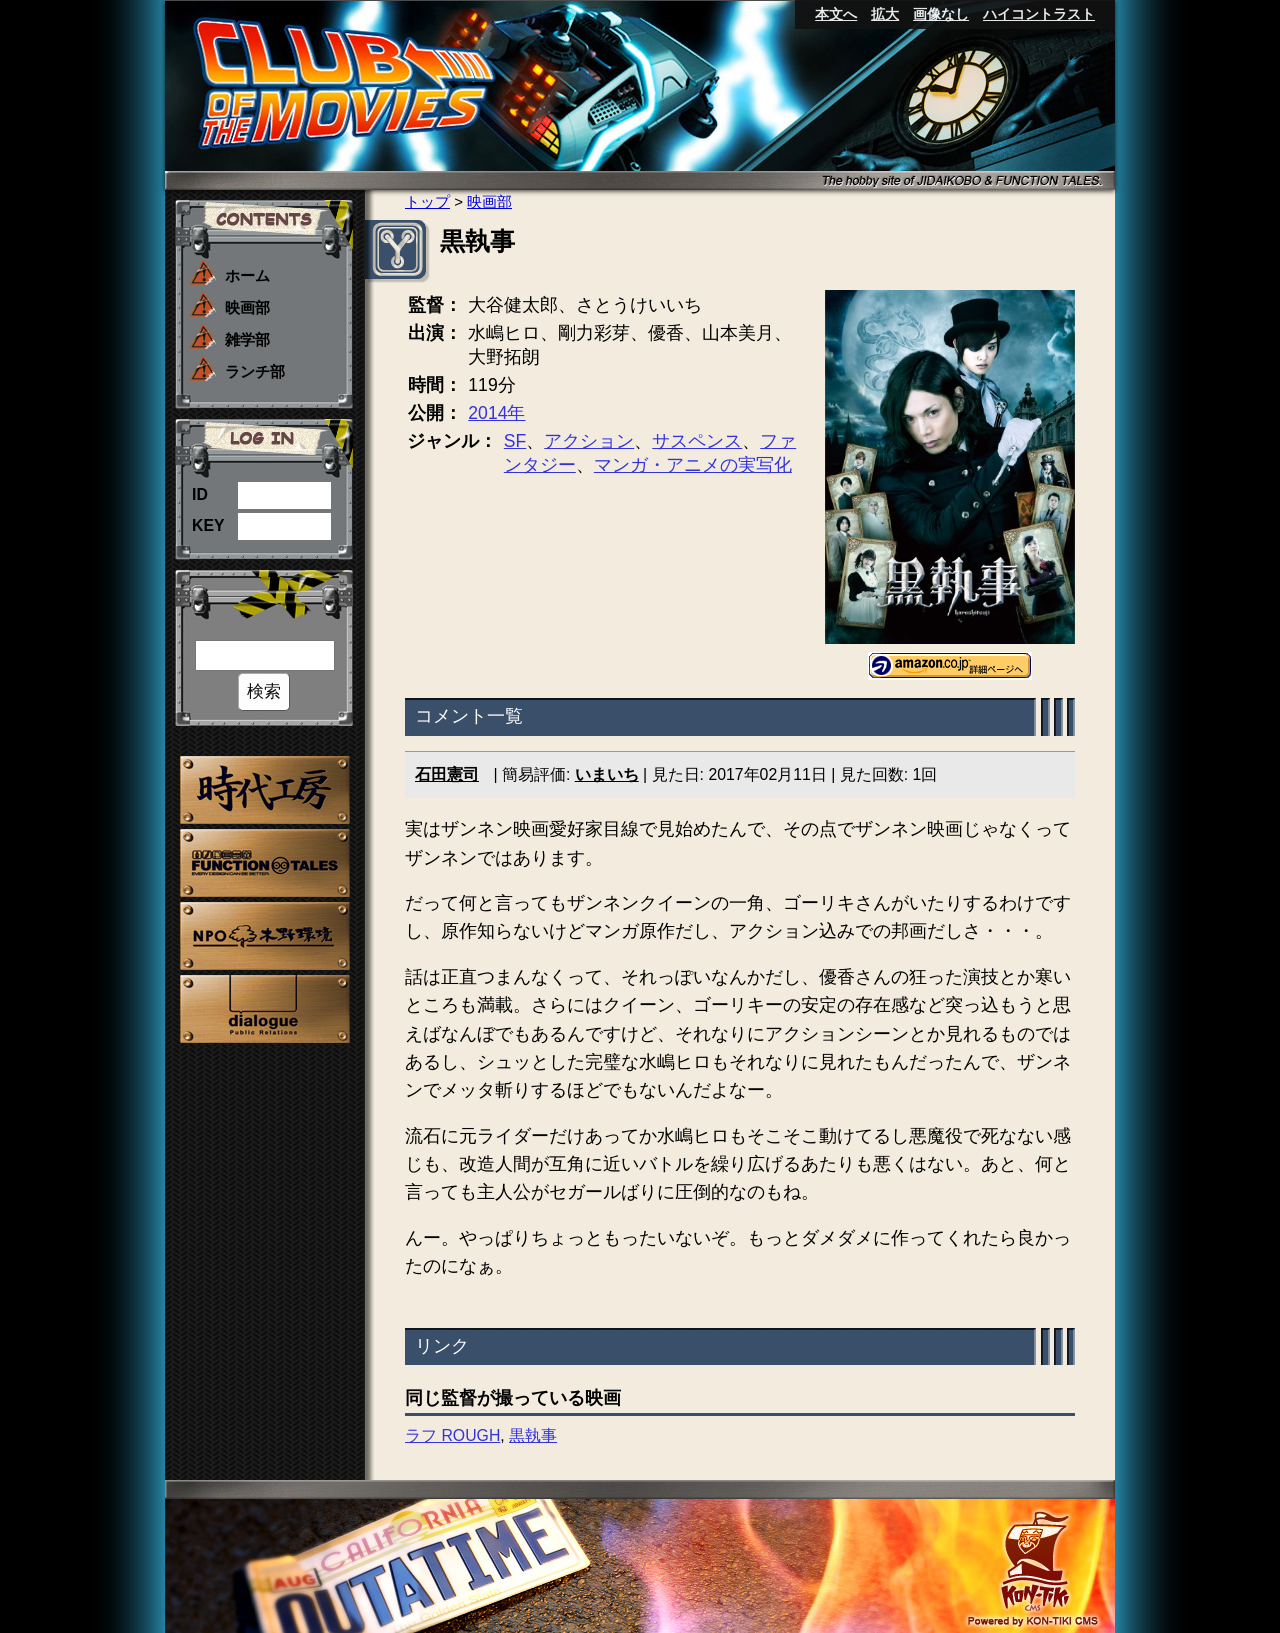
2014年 (496, 413)
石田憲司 (447, 774)
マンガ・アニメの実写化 (693, 465)
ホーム (247, 275)
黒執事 (533, 1435)
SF (515, 441)
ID (200, 494)
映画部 (247, 307)
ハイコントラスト (1039, 14)
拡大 (885, 14)
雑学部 (247, 339)
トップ (427, 201)
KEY (208, 525)
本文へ (836, 14)
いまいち (607, 774)
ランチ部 (255, 371)
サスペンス (697, 441)
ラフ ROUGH (452, 1435)
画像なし (941, 14)
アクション (589, 441)
